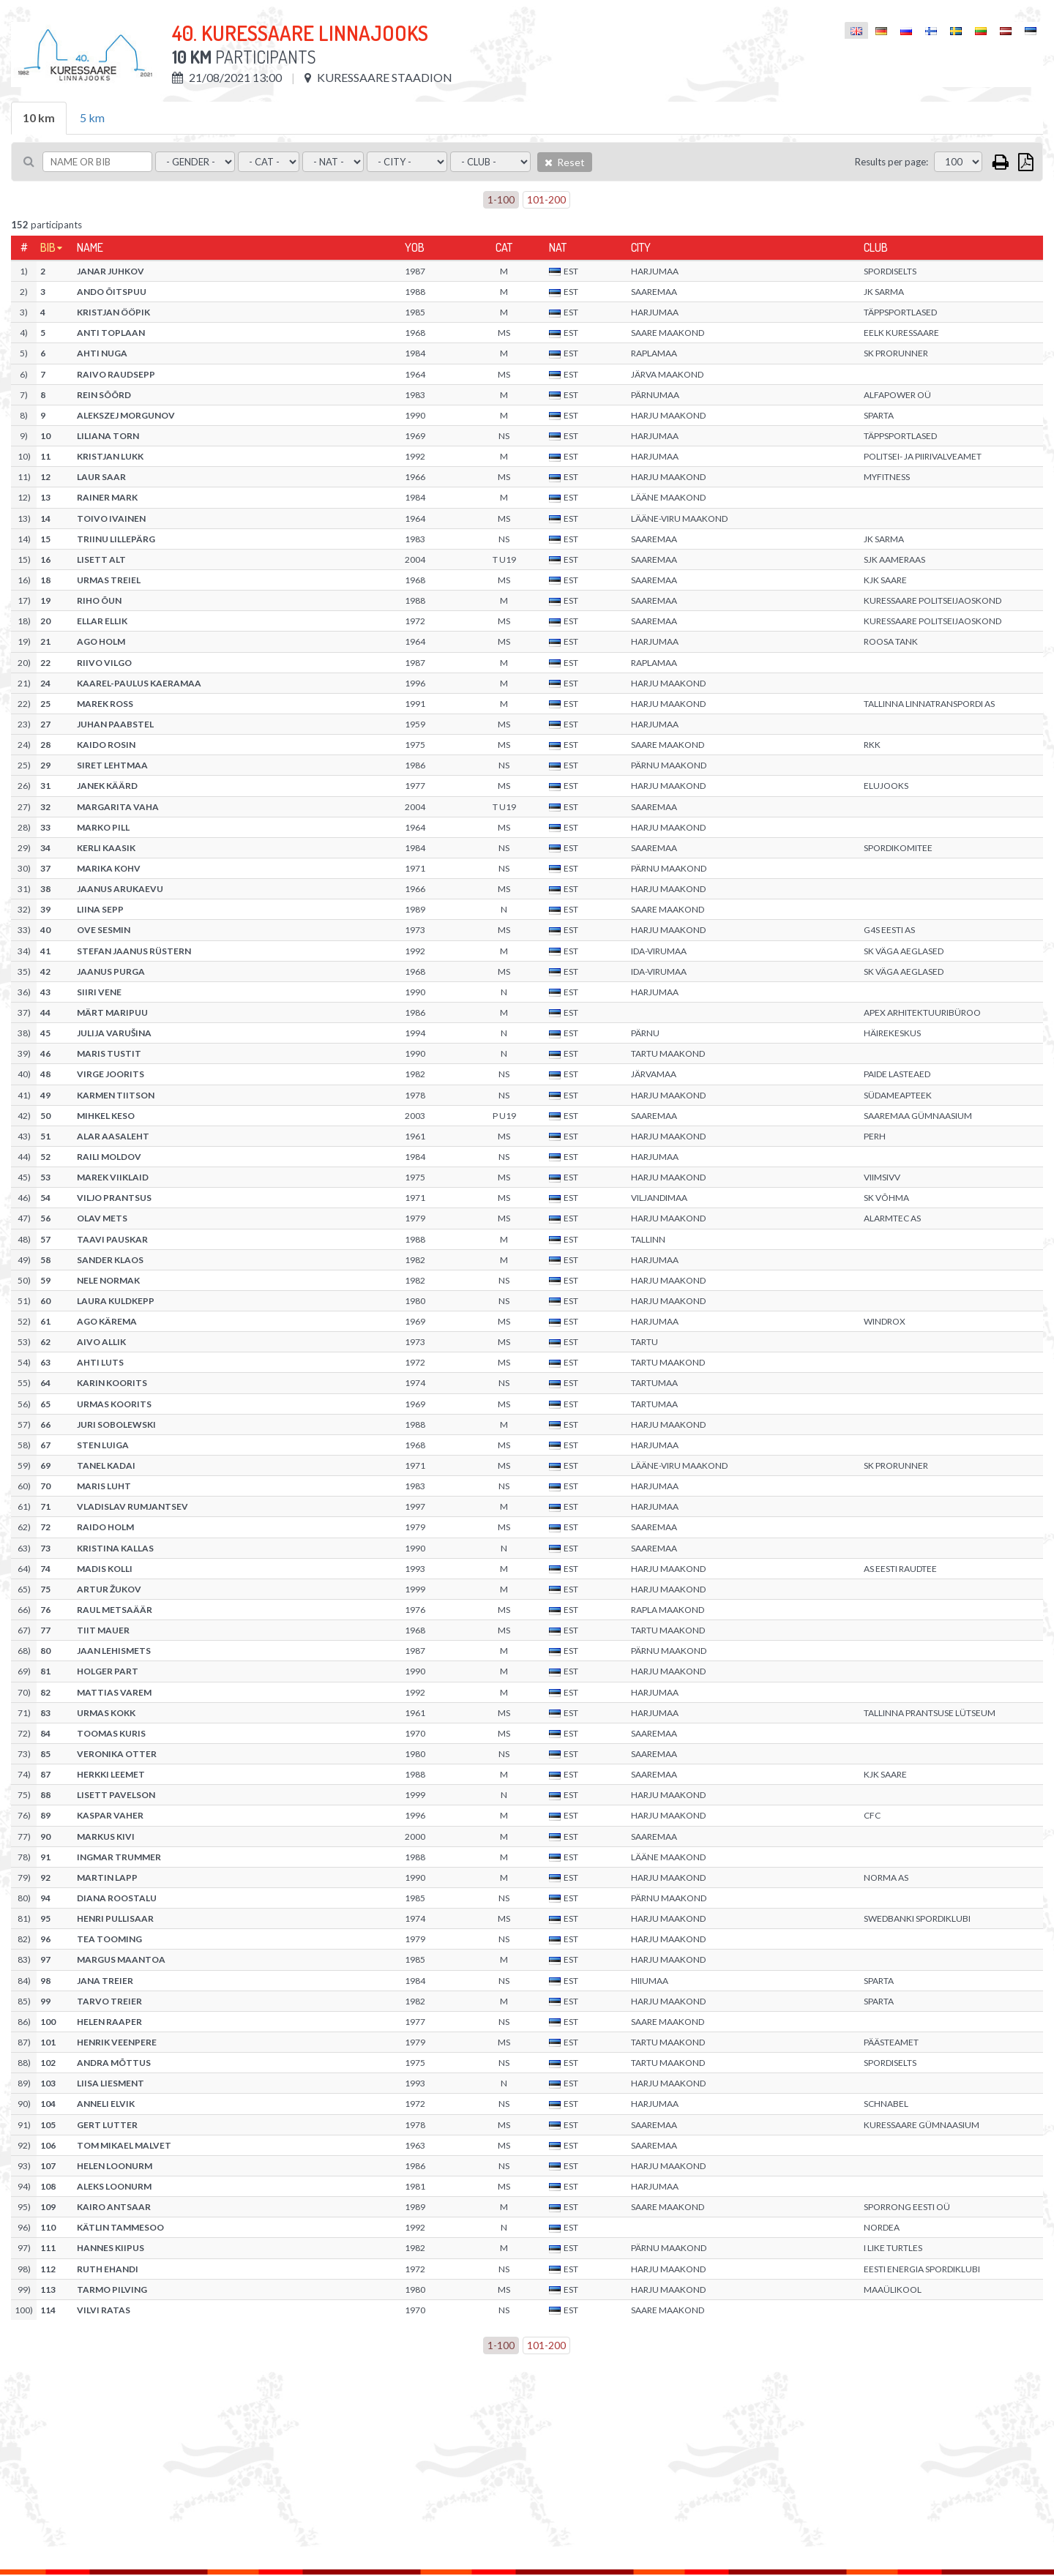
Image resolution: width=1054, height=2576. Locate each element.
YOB (415, 247)
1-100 (501, 199)
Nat (558, 247)
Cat (504, 247)
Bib (48, 247)
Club (876, 247)
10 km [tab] (39, 117)
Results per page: (891, 162)
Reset (565, 162)
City (641, 247)
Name (90, 247)
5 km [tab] (92, 117)
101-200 (546, 199)
